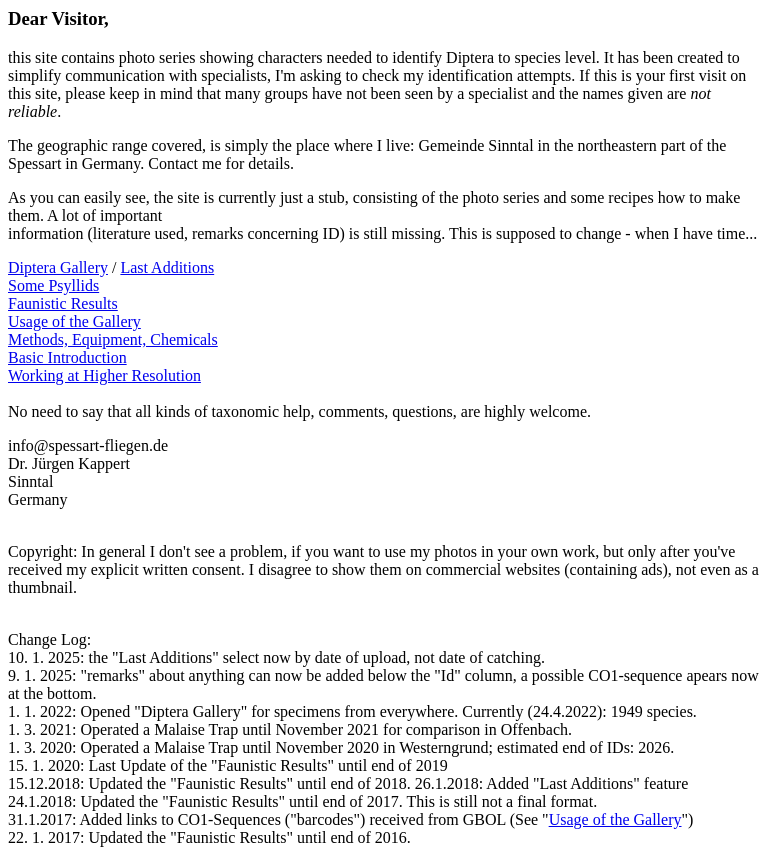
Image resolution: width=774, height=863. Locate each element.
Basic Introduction (67, 357)
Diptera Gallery (58, 267)
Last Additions (167, 267)
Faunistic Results (63, 303)
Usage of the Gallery (74, 321)
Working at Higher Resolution (104, 375)
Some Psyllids (53, 285)
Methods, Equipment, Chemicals (113, 339)
